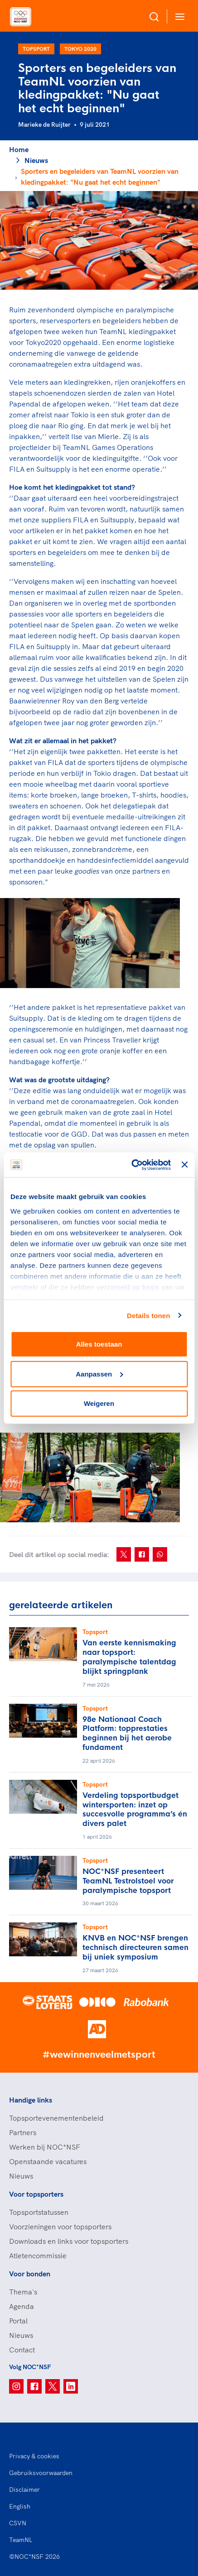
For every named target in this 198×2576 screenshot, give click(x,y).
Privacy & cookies (34, 2456)
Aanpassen (99, 1373)
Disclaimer (24, 2489)
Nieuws (36, 160)
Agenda (21, 2306)
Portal (18, 2320)
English (19, 2506)
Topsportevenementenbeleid (56, 2117)
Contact (22, 2349)
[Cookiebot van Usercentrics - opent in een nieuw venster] (131, 1165)
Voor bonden (29, 2273)
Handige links (30, 2099)
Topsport (36, 48)
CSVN (17, 2523)
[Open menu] (178, 16)
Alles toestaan (99, 1344)
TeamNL (21, 2540)
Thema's (23, 2291)
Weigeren (99, 1403)
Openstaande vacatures (48, 2161)
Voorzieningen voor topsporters (60, 2226)
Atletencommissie (38, 2255)
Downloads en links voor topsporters (68, 2241)
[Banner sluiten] (184, 1164)
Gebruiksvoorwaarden (40, 2473)
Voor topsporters (36, 2193)
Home (19, 149)
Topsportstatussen (38, 2212)
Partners (22, 2132)
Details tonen (148, 1315)
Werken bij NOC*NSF (44, 2146)
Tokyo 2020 (80, 48)
